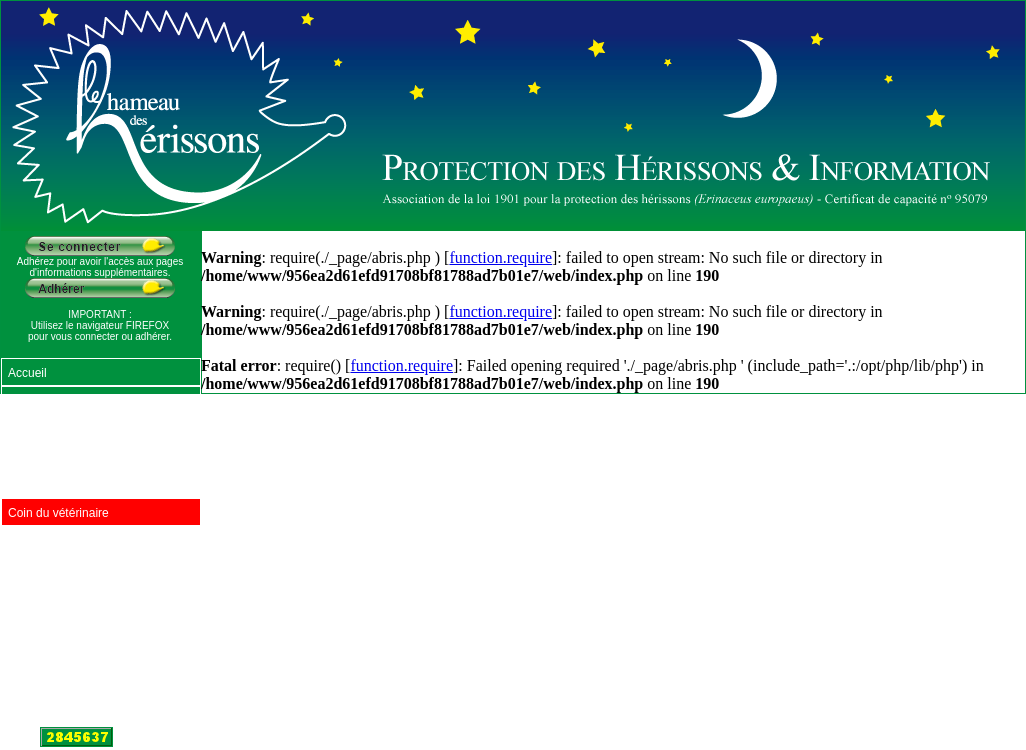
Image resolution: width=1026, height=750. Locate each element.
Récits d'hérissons (56, 625)
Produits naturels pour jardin (83, 457)
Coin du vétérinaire (58, 513)
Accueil (27, 373)
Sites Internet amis (57, 681)
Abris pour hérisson (59, 541)
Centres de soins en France (81, 485)
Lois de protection (55, 653)
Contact (28, 709)
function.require (500, 257)
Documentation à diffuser (74, 597)
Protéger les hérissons (67, 429)
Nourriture (34, 401)
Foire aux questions (60, 569)
